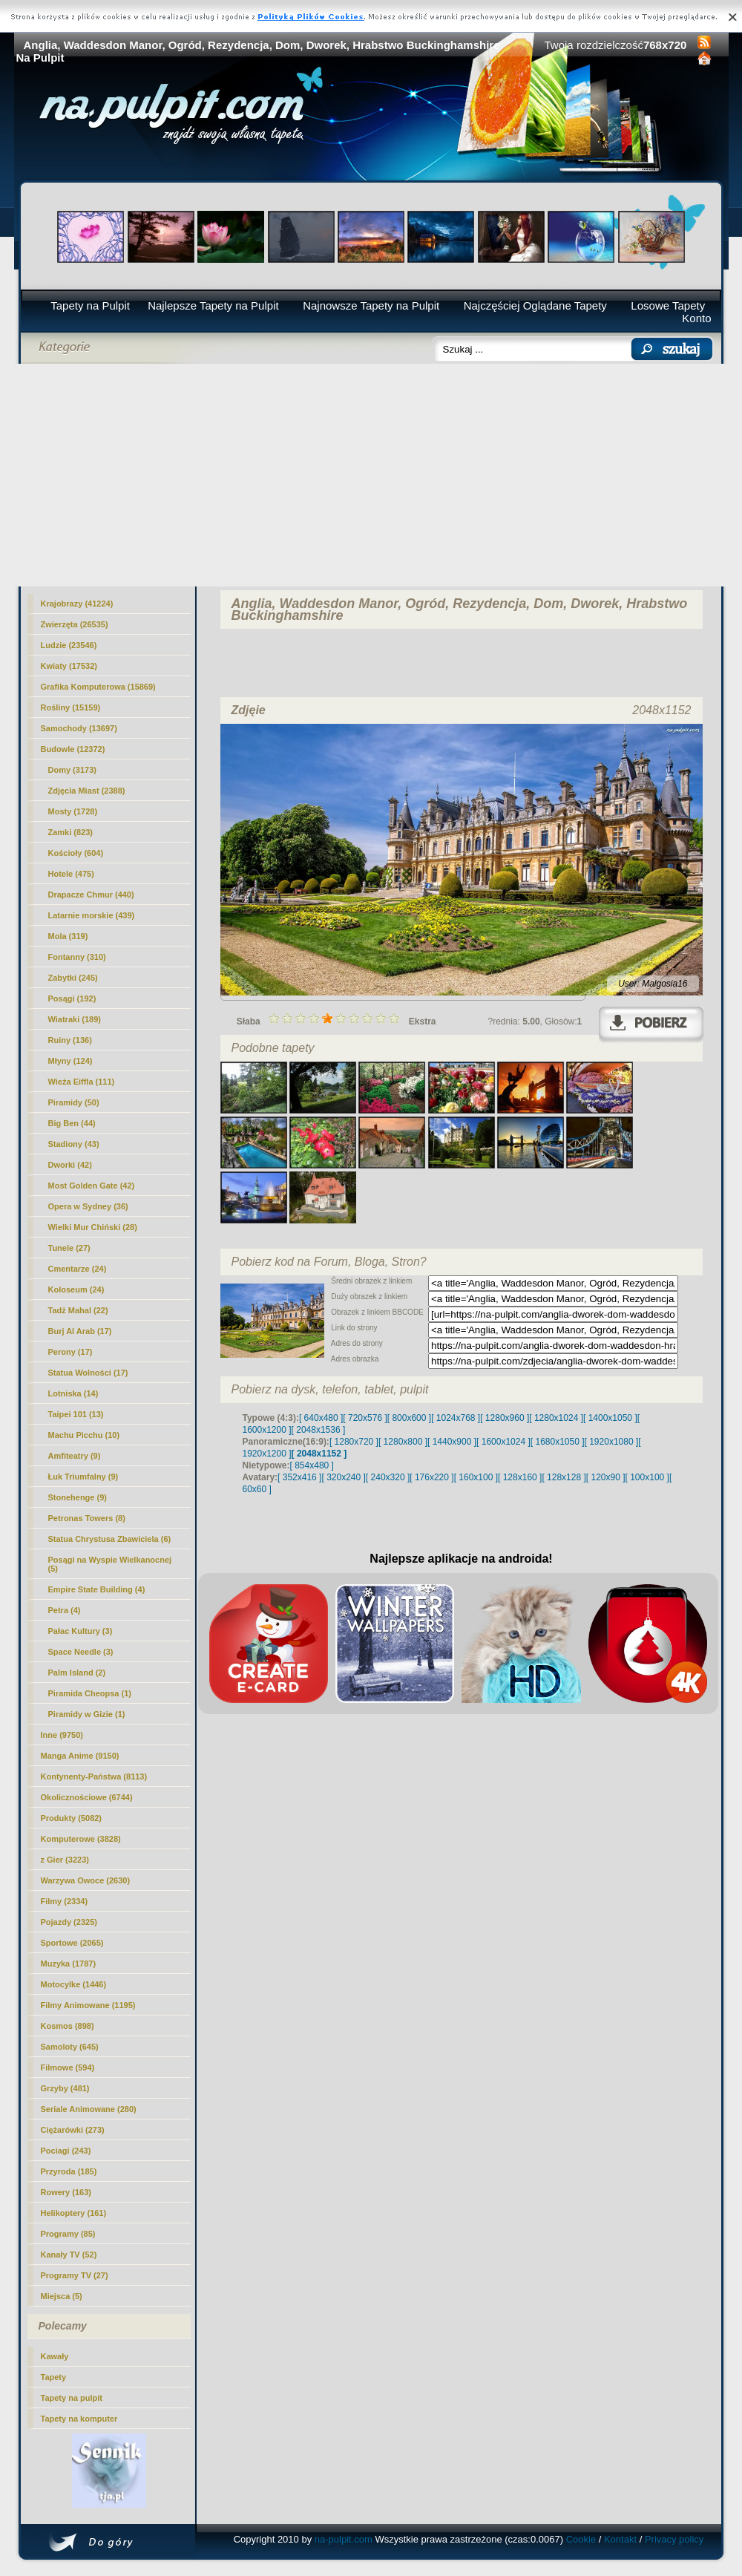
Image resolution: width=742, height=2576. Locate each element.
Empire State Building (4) (96, 1589)
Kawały (55, 2356)
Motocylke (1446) (74, 1984)
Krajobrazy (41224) (77, 603)
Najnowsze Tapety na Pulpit (371, 305)
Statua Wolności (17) (88, 1372)
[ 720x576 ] (365, 1418)
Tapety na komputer (79, 2418)
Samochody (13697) (79, 728)
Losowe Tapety (668, 305)
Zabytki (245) (73, 977)
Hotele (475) (71, 873)
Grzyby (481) (65, 2088)
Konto (696, 318)
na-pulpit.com (343, 2539)
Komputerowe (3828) (81, 1838)
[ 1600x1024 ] (503, 1441)
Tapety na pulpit (72, 2397)
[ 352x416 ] (299, 1477)
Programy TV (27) (74, 2275)
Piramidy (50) (73, 1102)
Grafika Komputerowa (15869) (98, 686)
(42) (70, 1164)
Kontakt (620, 2539)
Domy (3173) (72, 769)
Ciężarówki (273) (73, 2129)
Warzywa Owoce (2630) (86, 1880)
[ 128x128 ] (563, 1477)
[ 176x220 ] (431, 1477)
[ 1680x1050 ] (558, 1441)
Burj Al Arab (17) (80, 1331)
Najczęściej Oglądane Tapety (535, 305)
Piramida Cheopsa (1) (89, 1693)
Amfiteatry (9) (74, 1455)
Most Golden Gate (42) (91, 1185)
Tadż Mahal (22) (78, 1310)
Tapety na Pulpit (90, 305)
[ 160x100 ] (476, 1477)
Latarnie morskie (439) (91, 915)
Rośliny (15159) (71, 707)
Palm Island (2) (77, 1672)
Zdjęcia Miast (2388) (86, 790)
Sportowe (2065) (72, 1942)
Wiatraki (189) (74, 1019)
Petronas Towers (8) (86, 1518)
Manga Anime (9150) (80, 1755)
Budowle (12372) (73, 749)
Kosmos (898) (67, 2025)
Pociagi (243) (66, 2150)
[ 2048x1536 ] (319, 1430)
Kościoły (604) (76, 853)
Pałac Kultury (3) (80, 1631)
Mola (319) (68, 936)
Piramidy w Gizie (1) (86, 1714)
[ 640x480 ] (321, 1418)
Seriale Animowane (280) (89, 2109)
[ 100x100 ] (647, 1477)
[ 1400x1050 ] (610, 1418)
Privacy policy (674, 2539)
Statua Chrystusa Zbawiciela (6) (109, 1538)
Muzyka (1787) (68, 1963)
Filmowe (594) (68, 2067)
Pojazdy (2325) (69, 1922)
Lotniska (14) (73, 1393)
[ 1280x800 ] (402, 1441)
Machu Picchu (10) (84, 1435)
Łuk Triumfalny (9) (83, 1476)
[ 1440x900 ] (451, 1441)
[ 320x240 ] (343, 1477)
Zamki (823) (70, 832)
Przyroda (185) (69, 2171)
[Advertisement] (371, 475)
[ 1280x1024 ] (556, 1418)
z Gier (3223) (65, 1859)
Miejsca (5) (61, 2296)
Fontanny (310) (77, 956)
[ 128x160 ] (520, 1477)
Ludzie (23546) (69, 645)
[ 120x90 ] (606, 1477)
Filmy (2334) (64, 1901)
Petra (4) (64, 1610)
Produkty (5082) (71, 1818)
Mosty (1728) (73, 811)
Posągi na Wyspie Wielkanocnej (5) (110, 1564)
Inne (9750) (62, 1734)
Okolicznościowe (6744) (87, 1797)
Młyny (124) (70, 1060)
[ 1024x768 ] (455, 1418)
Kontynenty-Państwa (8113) (94, 1776)
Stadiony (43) (73, 1144)
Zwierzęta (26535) (74, 624)
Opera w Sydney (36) (88, 1206)
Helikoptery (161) (74, 2213)
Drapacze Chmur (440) (91, 894)
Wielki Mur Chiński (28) (92, 1227)
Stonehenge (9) (77, 1497)
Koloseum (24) (76, 1289)
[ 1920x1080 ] (612, 1441)
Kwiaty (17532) (69, 665)
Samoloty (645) (70, 2046)
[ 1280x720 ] (353, 1441)
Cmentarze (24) (77, 1268)
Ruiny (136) (70, 1040)
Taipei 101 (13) (76, 1414)
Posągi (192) (72, 998)
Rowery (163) (66, 2192)
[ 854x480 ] (312, 1465)
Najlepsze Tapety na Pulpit (213, 305)
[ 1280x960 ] (504, 1418)
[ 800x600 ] (409, 1418)
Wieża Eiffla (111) (81, 1081)
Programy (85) (68, 2233)
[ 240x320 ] (388, 1477)
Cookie (581, 2539)
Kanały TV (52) (69, 2254)
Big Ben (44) (72, 1123)
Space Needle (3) (81, 1651)
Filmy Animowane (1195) (88, 2005)
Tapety (54, 2377)
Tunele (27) (69, 1247)
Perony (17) (70, 1351)
